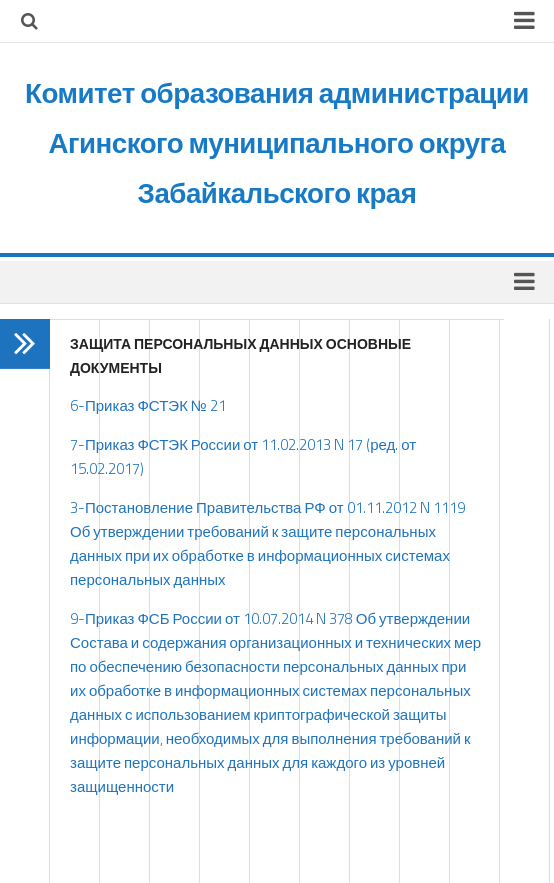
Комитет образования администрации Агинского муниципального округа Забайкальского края (277, 142)
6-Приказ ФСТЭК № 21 (148, 405)
